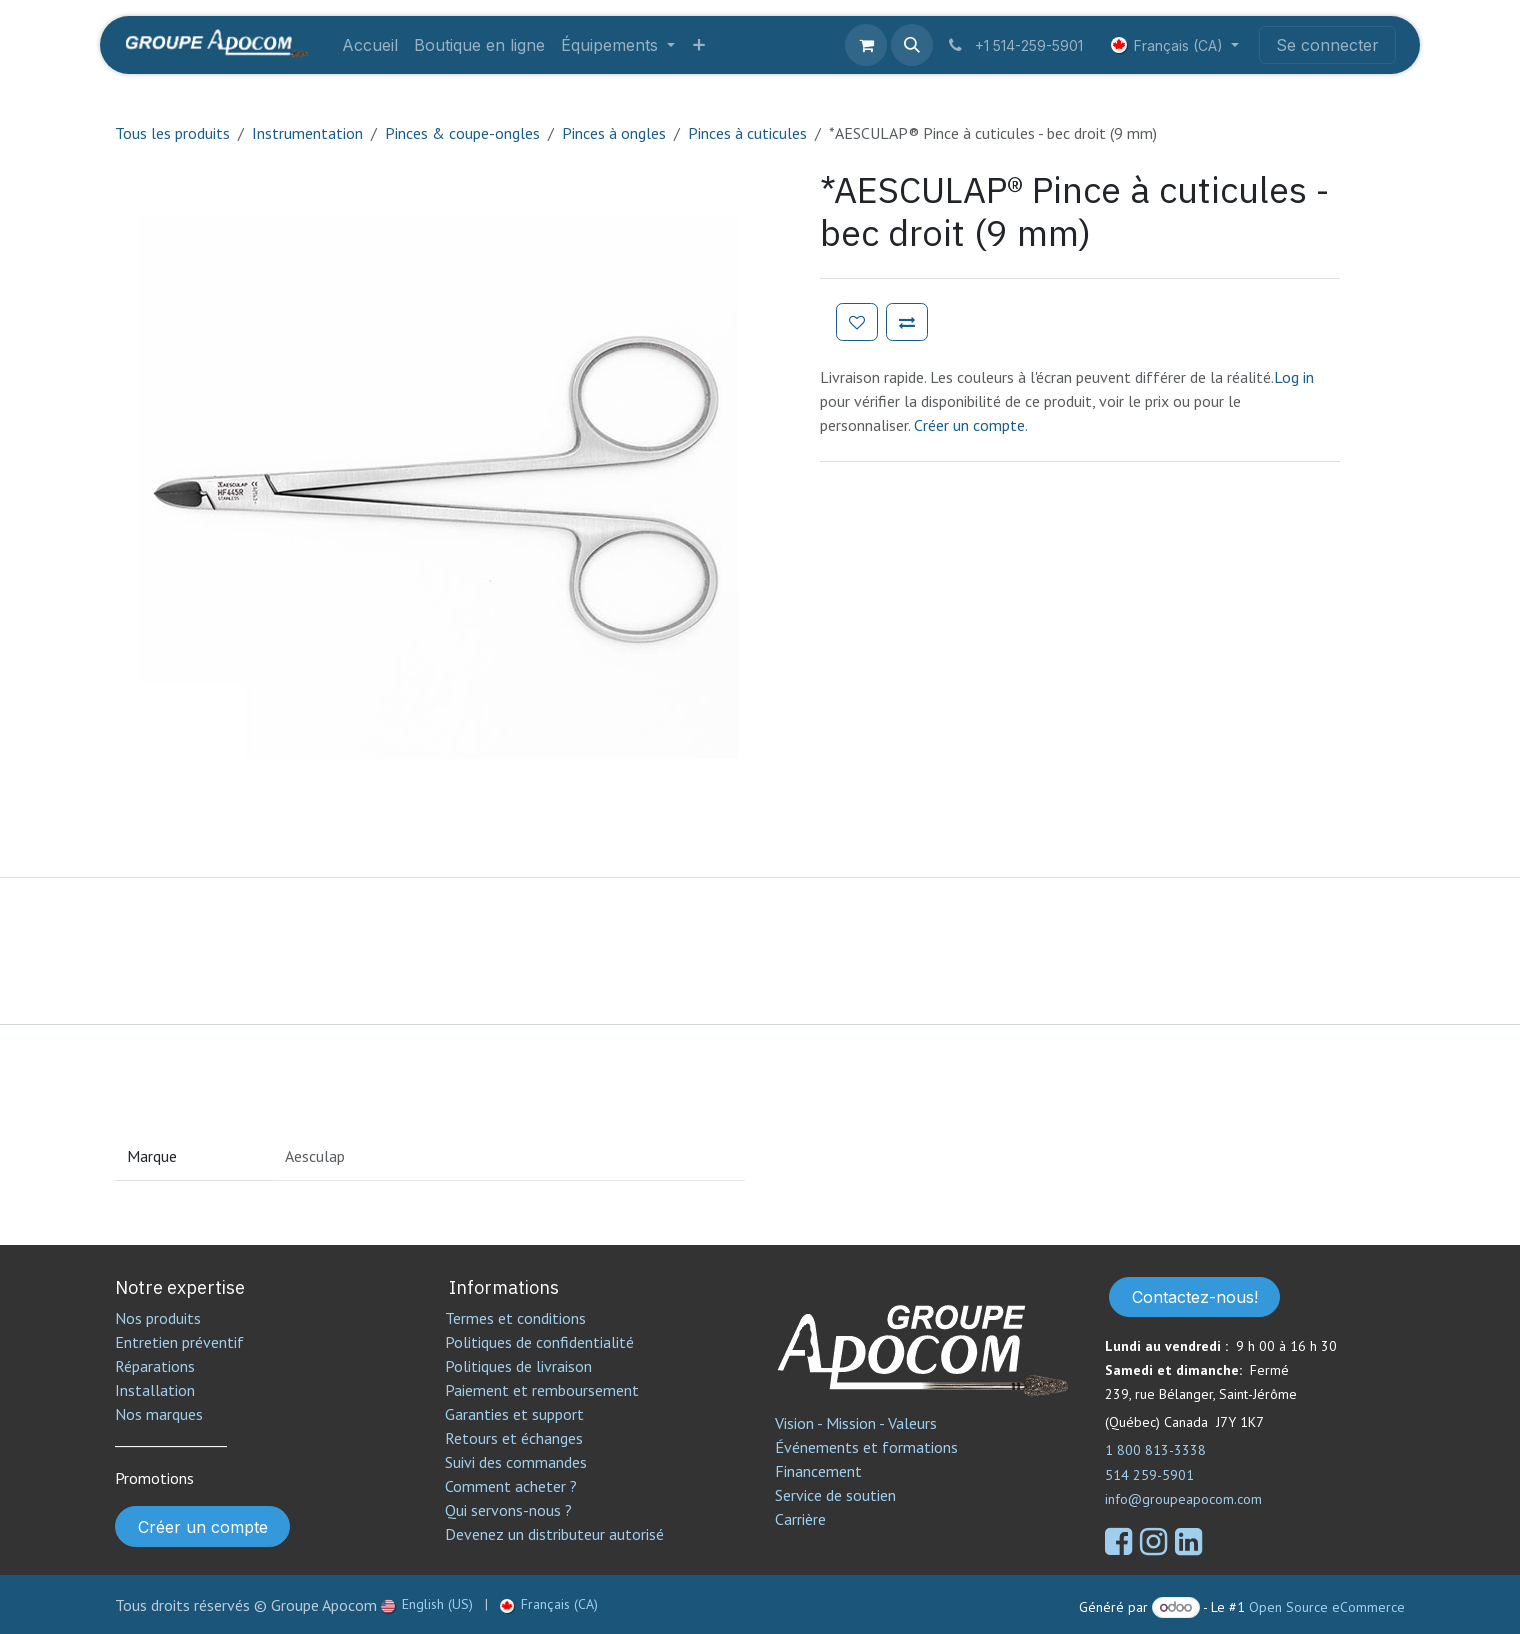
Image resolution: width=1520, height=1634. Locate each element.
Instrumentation (307, 133)
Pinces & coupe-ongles (462, 133)
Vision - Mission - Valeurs (856, 1423)
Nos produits (158, 1318)
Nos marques (159, 1414)
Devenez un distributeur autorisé (556, 1534)
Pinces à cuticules (747, 133)
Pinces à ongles (614, 133)
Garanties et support (514, 1414)
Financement (818, 1471)
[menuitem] (370, 45)
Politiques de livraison (518, 1366)
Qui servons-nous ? (508, 1510)
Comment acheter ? (511, 1486)
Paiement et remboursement (542, 1390)
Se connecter (1327, 45)
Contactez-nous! (1195, 1297)
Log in (1294, 377)
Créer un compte (203, 1527)
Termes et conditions (515, 1318)
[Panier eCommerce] (866, 45)
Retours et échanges (514, 1438)
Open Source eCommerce (1327, 1607)
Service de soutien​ (835, 1495)
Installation (155, 1390)
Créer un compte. (971, 425)
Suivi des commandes (516, 1462)
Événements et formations (866, 1447)
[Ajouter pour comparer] (907, 322)
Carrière (800, 1519)
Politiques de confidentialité (539, 1342)
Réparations (155, 1366)
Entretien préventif (179, 1342)
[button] (912, 45)
